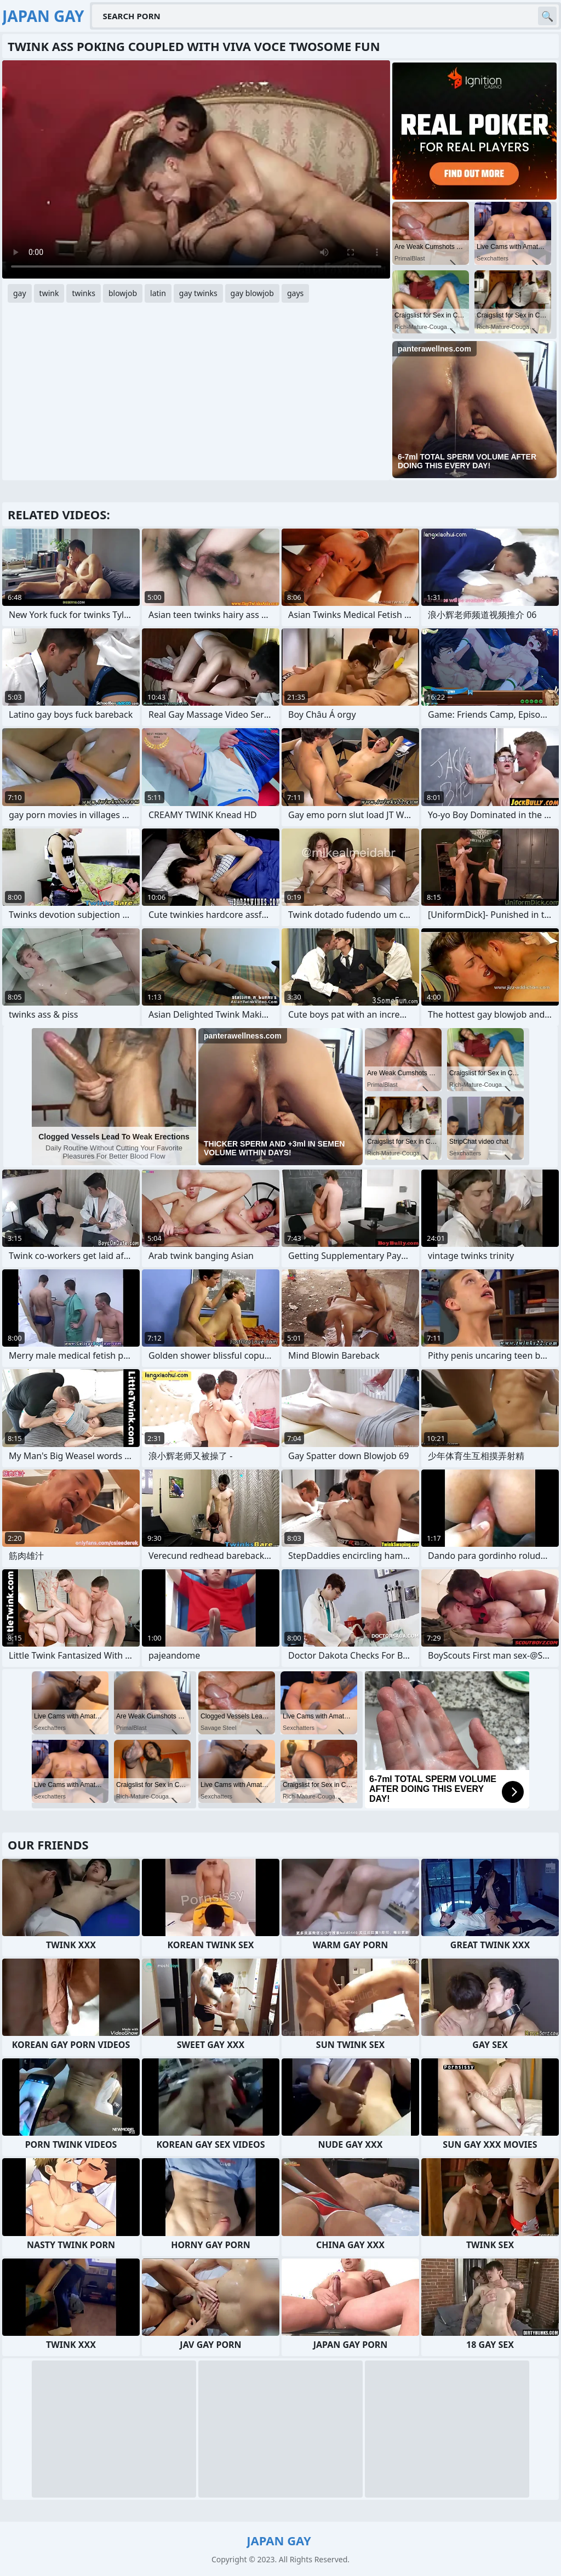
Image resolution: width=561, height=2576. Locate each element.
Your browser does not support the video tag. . (196, 169)
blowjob (122, 293)
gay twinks (198, 293)
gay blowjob (252, 293)
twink (49, 293)
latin (158, 293)
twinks (83, 293)
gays (295, 293)
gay (19, 293)
